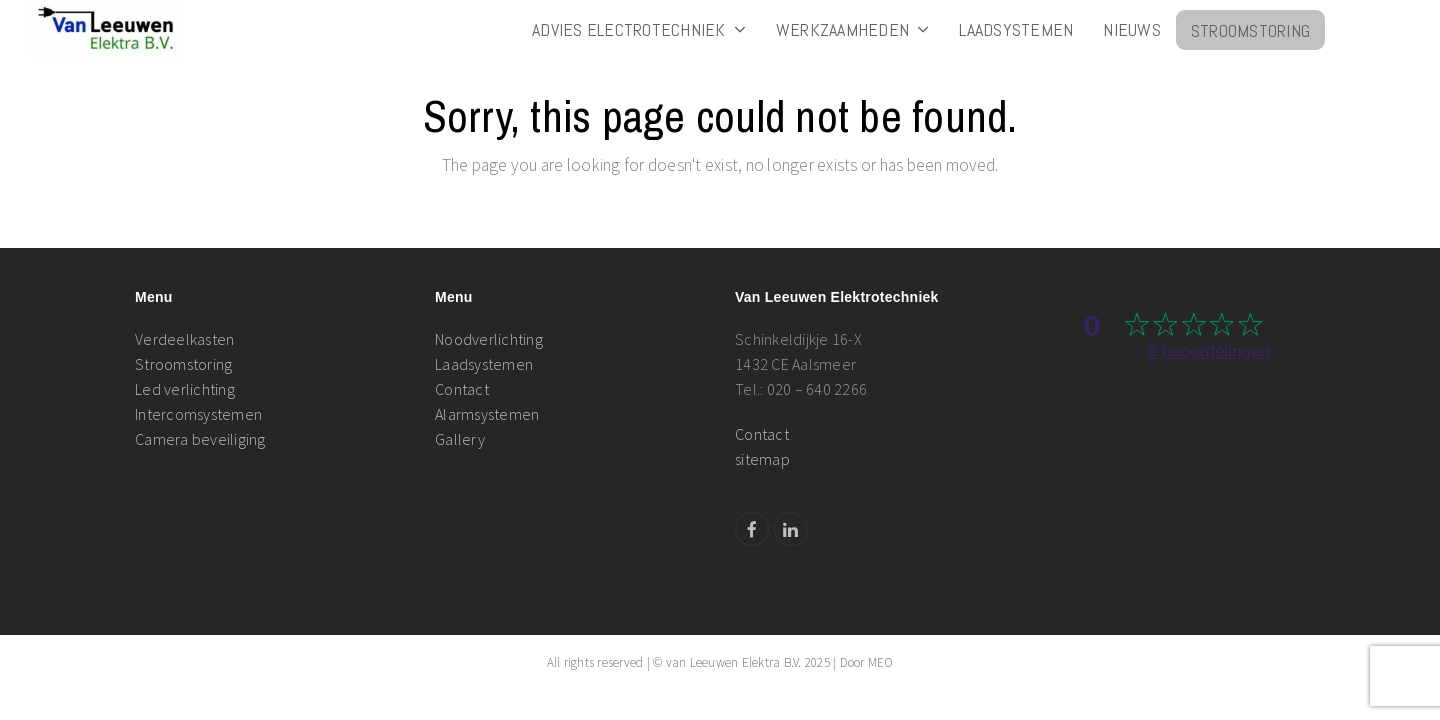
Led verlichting (185, 389)
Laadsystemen (484, 364)
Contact (462, 389)
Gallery (460, 439)
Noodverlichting (489, 339)
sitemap (762, 459)
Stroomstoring (183, 364)
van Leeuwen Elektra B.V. (734, 662)
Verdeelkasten (184, 339)
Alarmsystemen (487, 414)
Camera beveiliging (200, 439)
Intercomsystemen (198, 414)
